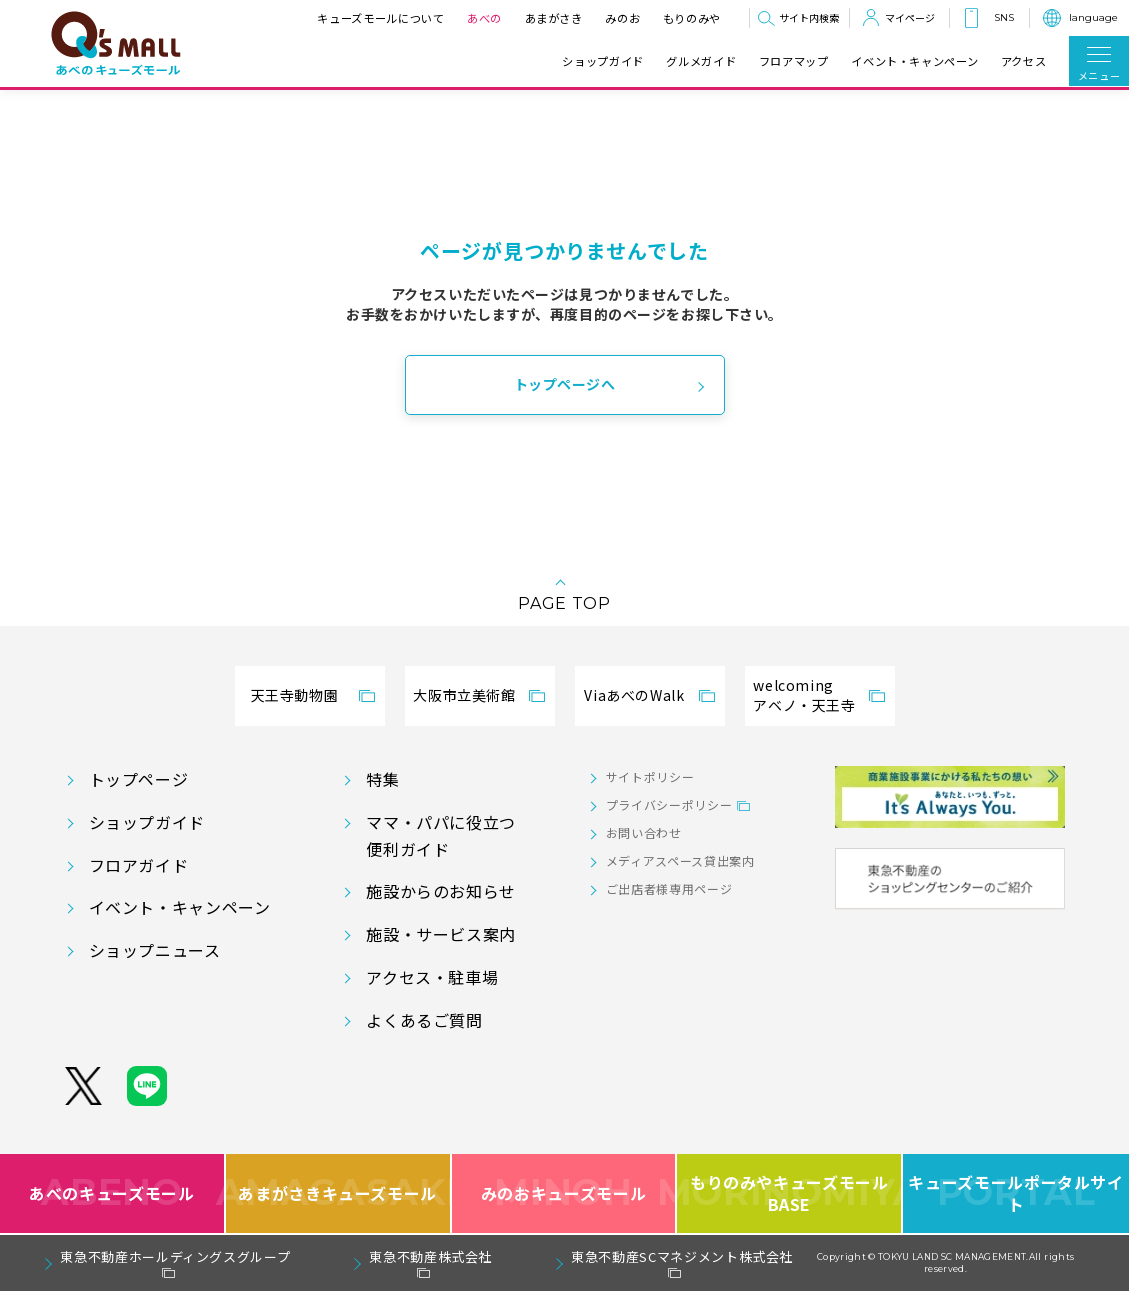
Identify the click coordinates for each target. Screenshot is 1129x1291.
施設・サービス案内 (441, 934)
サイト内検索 (809, 17)
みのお (622, 18)
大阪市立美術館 (464, 695)
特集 (382, 779)
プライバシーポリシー (669, 804)
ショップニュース (155, 950)
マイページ (910, 17)
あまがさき (554, 18)
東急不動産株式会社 (430, 1256)
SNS (1004, 17)
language (1093, 17)
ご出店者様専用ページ (669, 888)
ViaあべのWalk (634, 695)
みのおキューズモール (563, 1193)
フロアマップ (794, 61)
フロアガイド (139, 865)
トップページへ (565, 384)
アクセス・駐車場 (432, 977)
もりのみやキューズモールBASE (790, 1193)
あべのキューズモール (111, 1193)
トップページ (139, 779)
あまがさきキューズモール (339, 1193)
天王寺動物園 (295, 695)
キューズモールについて (380, 18)
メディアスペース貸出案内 (680, 860)
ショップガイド (602, 61)
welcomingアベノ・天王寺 (804, 695)
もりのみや (692, 18)
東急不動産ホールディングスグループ (175, 1256)
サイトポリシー (650, 776)
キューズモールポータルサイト (1015, 1193)
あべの (484, 18)
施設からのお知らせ (441, 891)
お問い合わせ (644, 832)
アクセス (1024, 61)
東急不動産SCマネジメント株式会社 (682, 1256)
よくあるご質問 (424, 1020)
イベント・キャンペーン (914, 61)
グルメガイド (701, 61)
